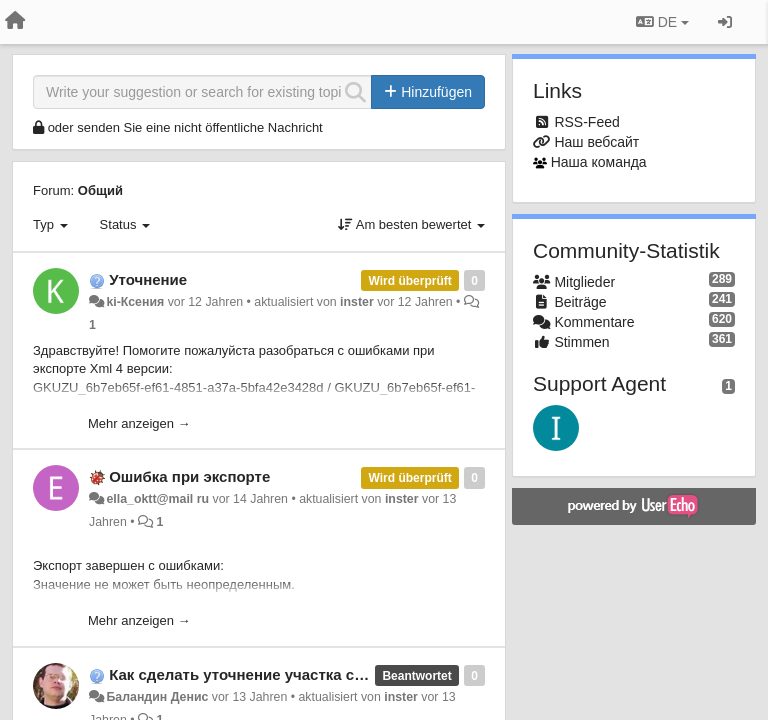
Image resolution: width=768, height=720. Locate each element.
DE (662, 22)
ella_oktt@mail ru (157, 499)
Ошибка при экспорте (189, 476)
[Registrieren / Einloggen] (725, 22)
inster (357, 302)
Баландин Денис (157, 697)
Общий (100, 190)
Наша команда (599, 162)
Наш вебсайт (596, 142)
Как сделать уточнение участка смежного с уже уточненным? (338, 674)
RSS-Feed (586, 122)
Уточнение (148, 279)
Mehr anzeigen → (139, 423)
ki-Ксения (135, 302)
